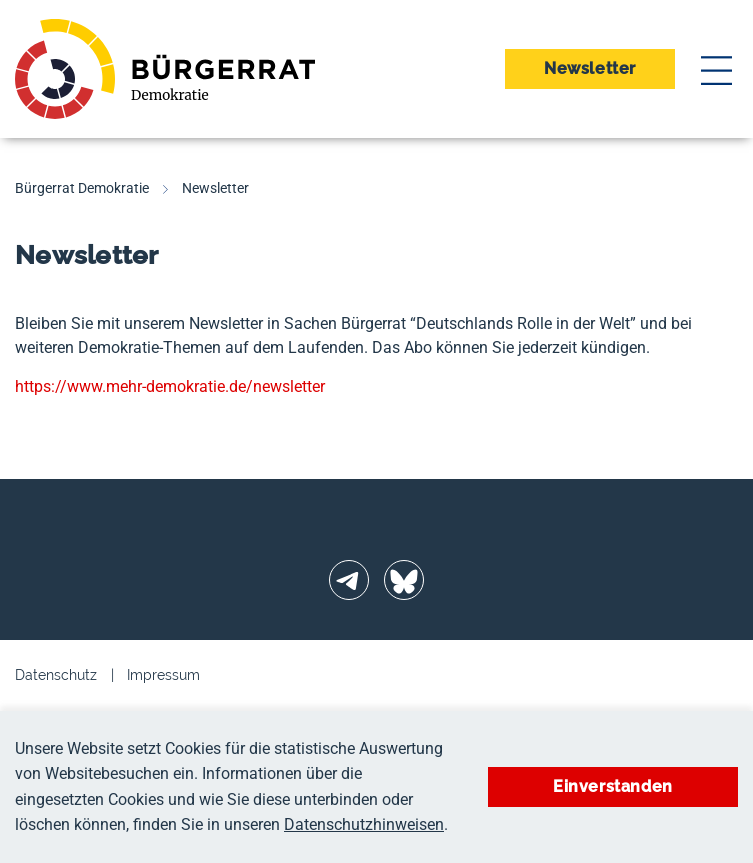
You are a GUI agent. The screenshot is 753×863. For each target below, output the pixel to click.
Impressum (163, 675)
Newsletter (590, 68)
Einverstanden (613, 786)
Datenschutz (56, 675)
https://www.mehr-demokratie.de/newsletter (170, 386)
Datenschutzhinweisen (364, 824)
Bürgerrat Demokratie (82, 188)
